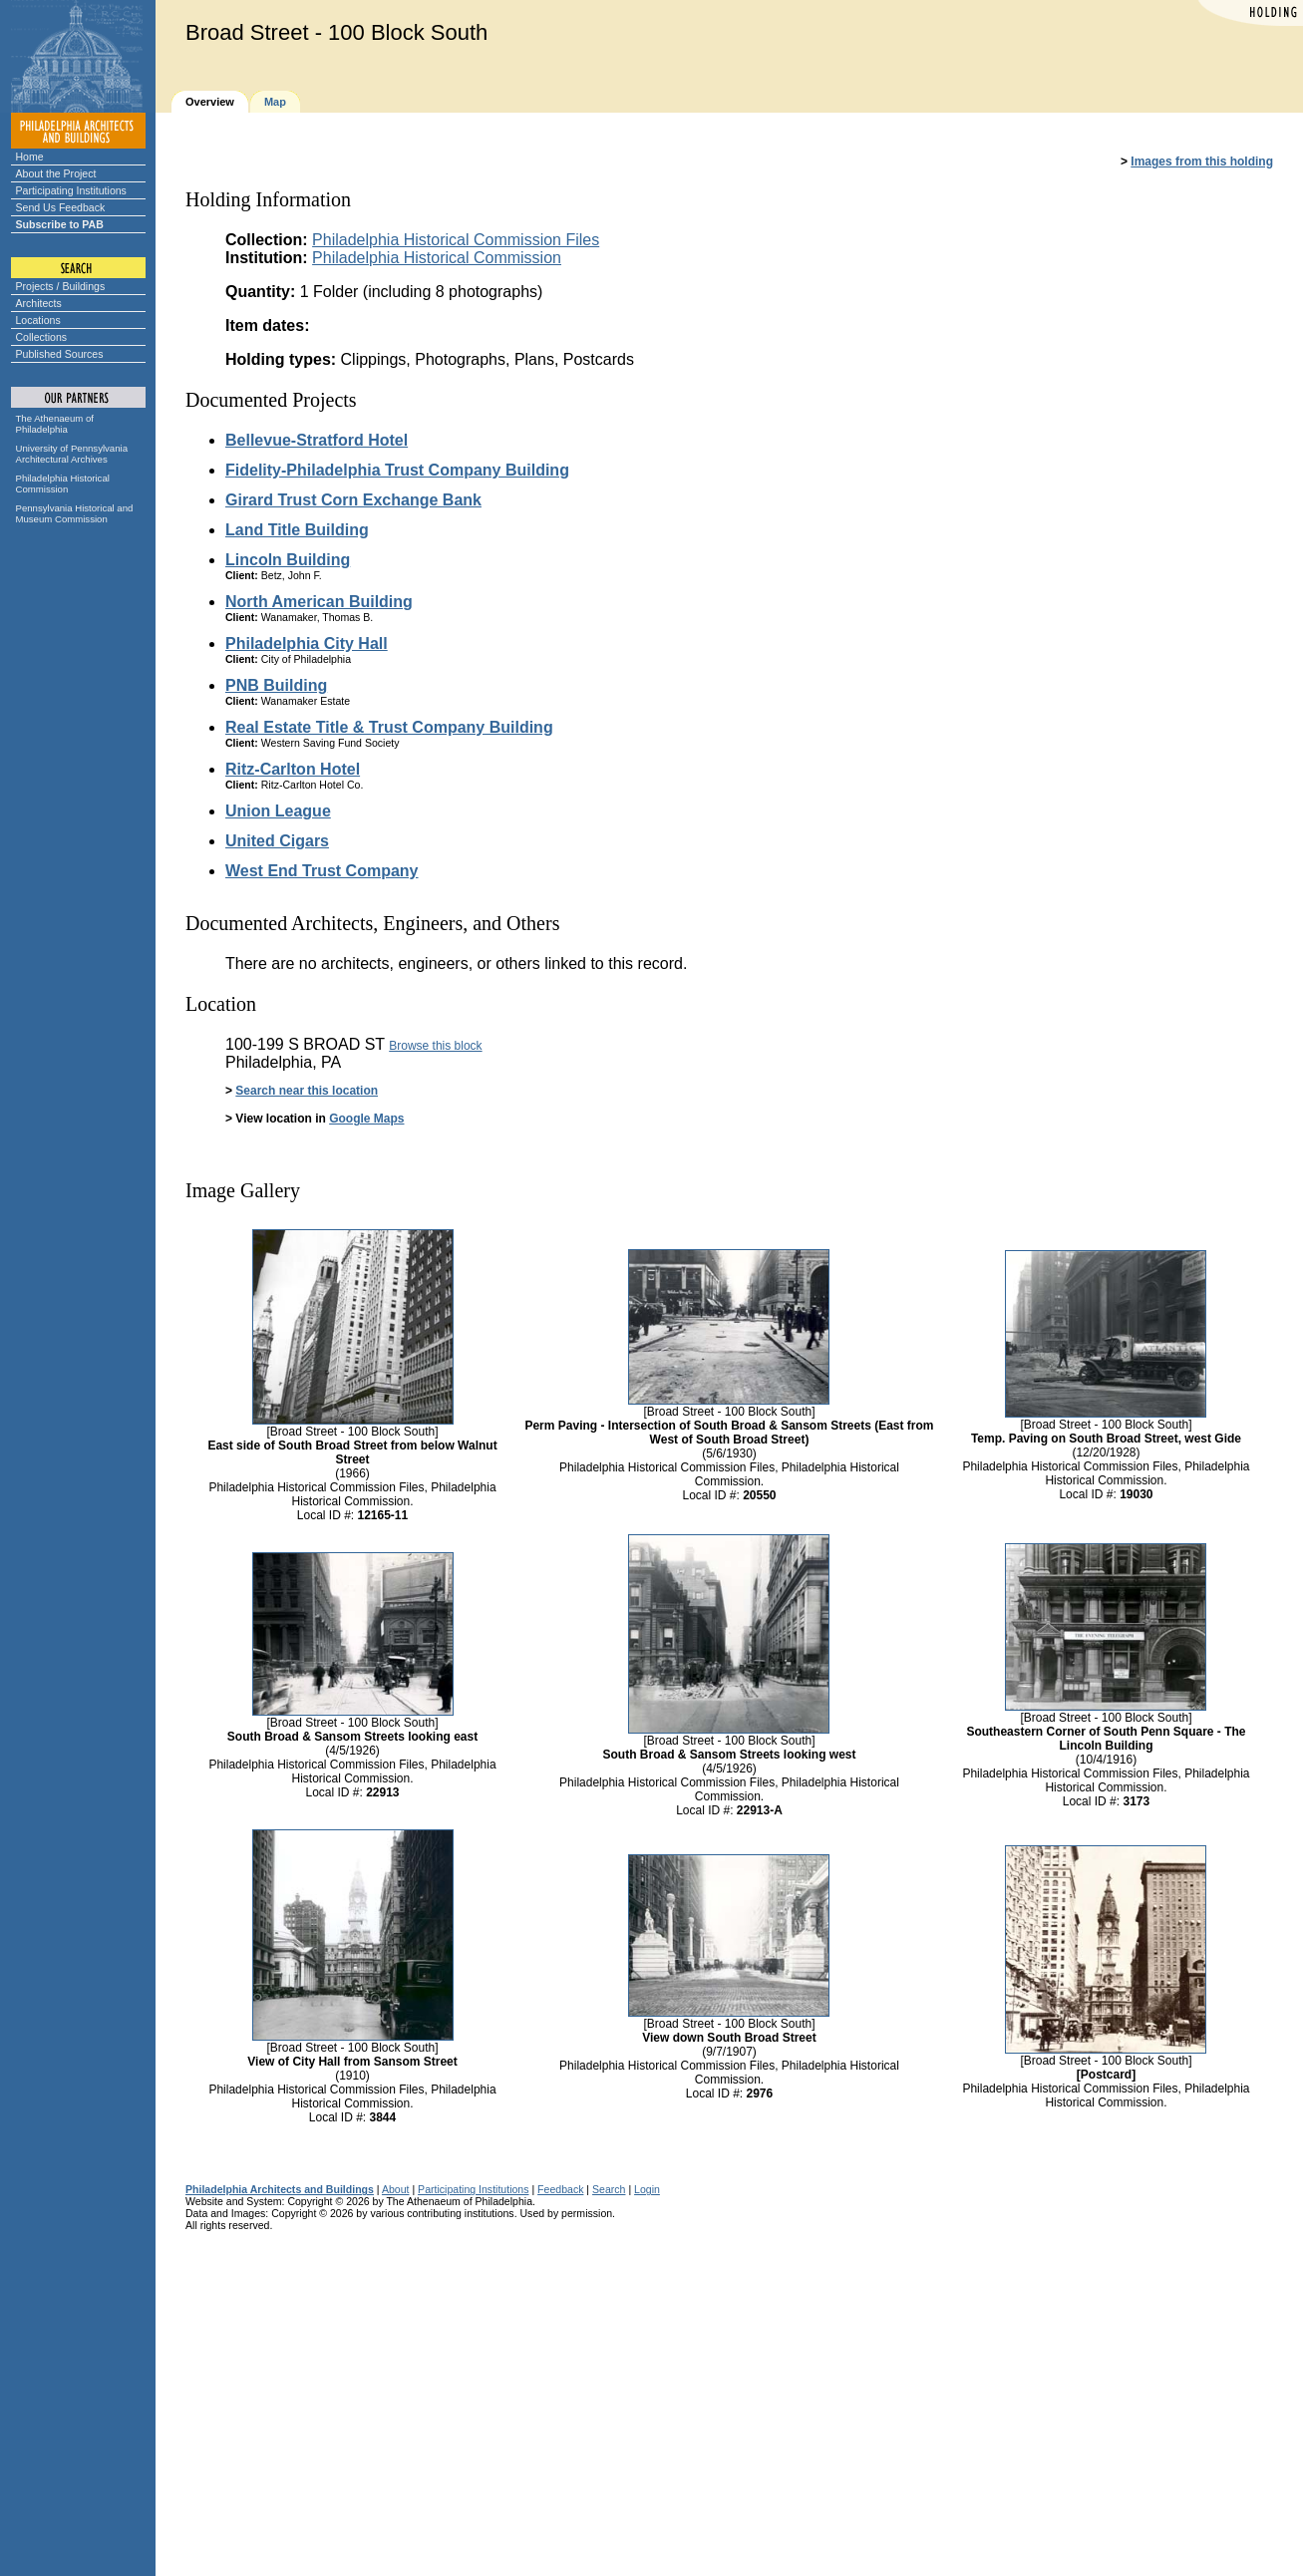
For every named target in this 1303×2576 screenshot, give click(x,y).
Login (647, 2189)
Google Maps (366, 1119)
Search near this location (306, 1091)
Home (30, 156)
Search (608, 2189)
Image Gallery (242, 1190)
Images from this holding (1202, 161)
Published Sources (60, 354)
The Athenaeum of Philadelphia (55, 424)
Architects (39, 303)
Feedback (560, 2189)
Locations (38, 320)
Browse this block (435, 1046)
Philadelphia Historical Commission (63, 483)
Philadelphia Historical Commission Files (455, 239)
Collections (42, 337)
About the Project (56, 173)
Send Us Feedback (61, 207)
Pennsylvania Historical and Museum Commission (75, 513)
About (396, 2189)
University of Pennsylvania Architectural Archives (72, 454)
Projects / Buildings (61, 286)
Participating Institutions (71, 190)
